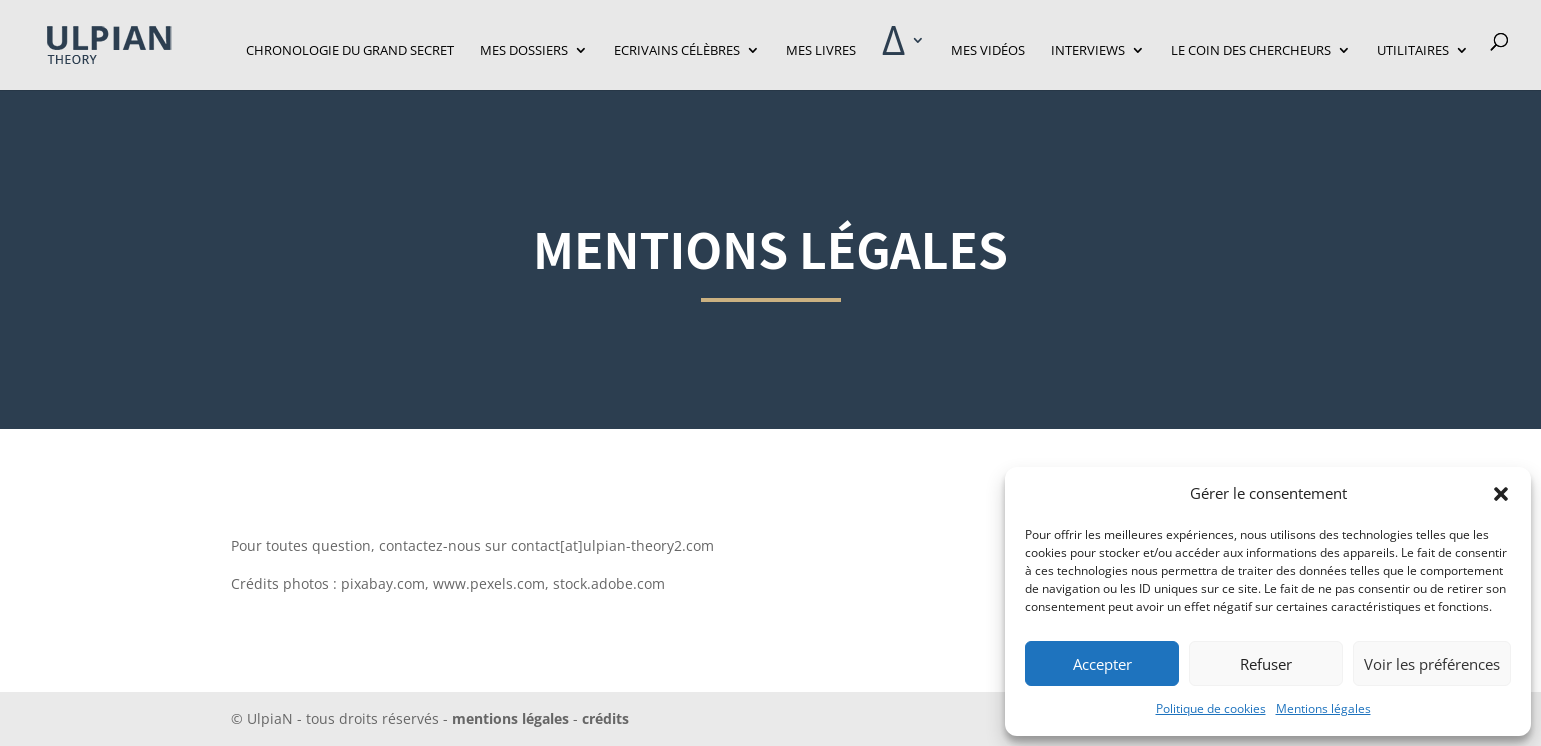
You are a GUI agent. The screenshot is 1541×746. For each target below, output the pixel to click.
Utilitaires (1413, 51)
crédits (603, 718)
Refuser (1266, 664)
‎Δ (893, 50)
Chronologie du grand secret (350, 51)
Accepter (1102, 664)
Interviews (1088, 51)
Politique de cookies (1211, 708)
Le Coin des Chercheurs (1251, 51)
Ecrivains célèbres (677, 51)
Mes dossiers (524, 51)
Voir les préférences (1432, 664)
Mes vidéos (988, 51)
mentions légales (510, 718)
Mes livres (821, 51)
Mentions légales (1323, 708)
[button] (1501, 494)
